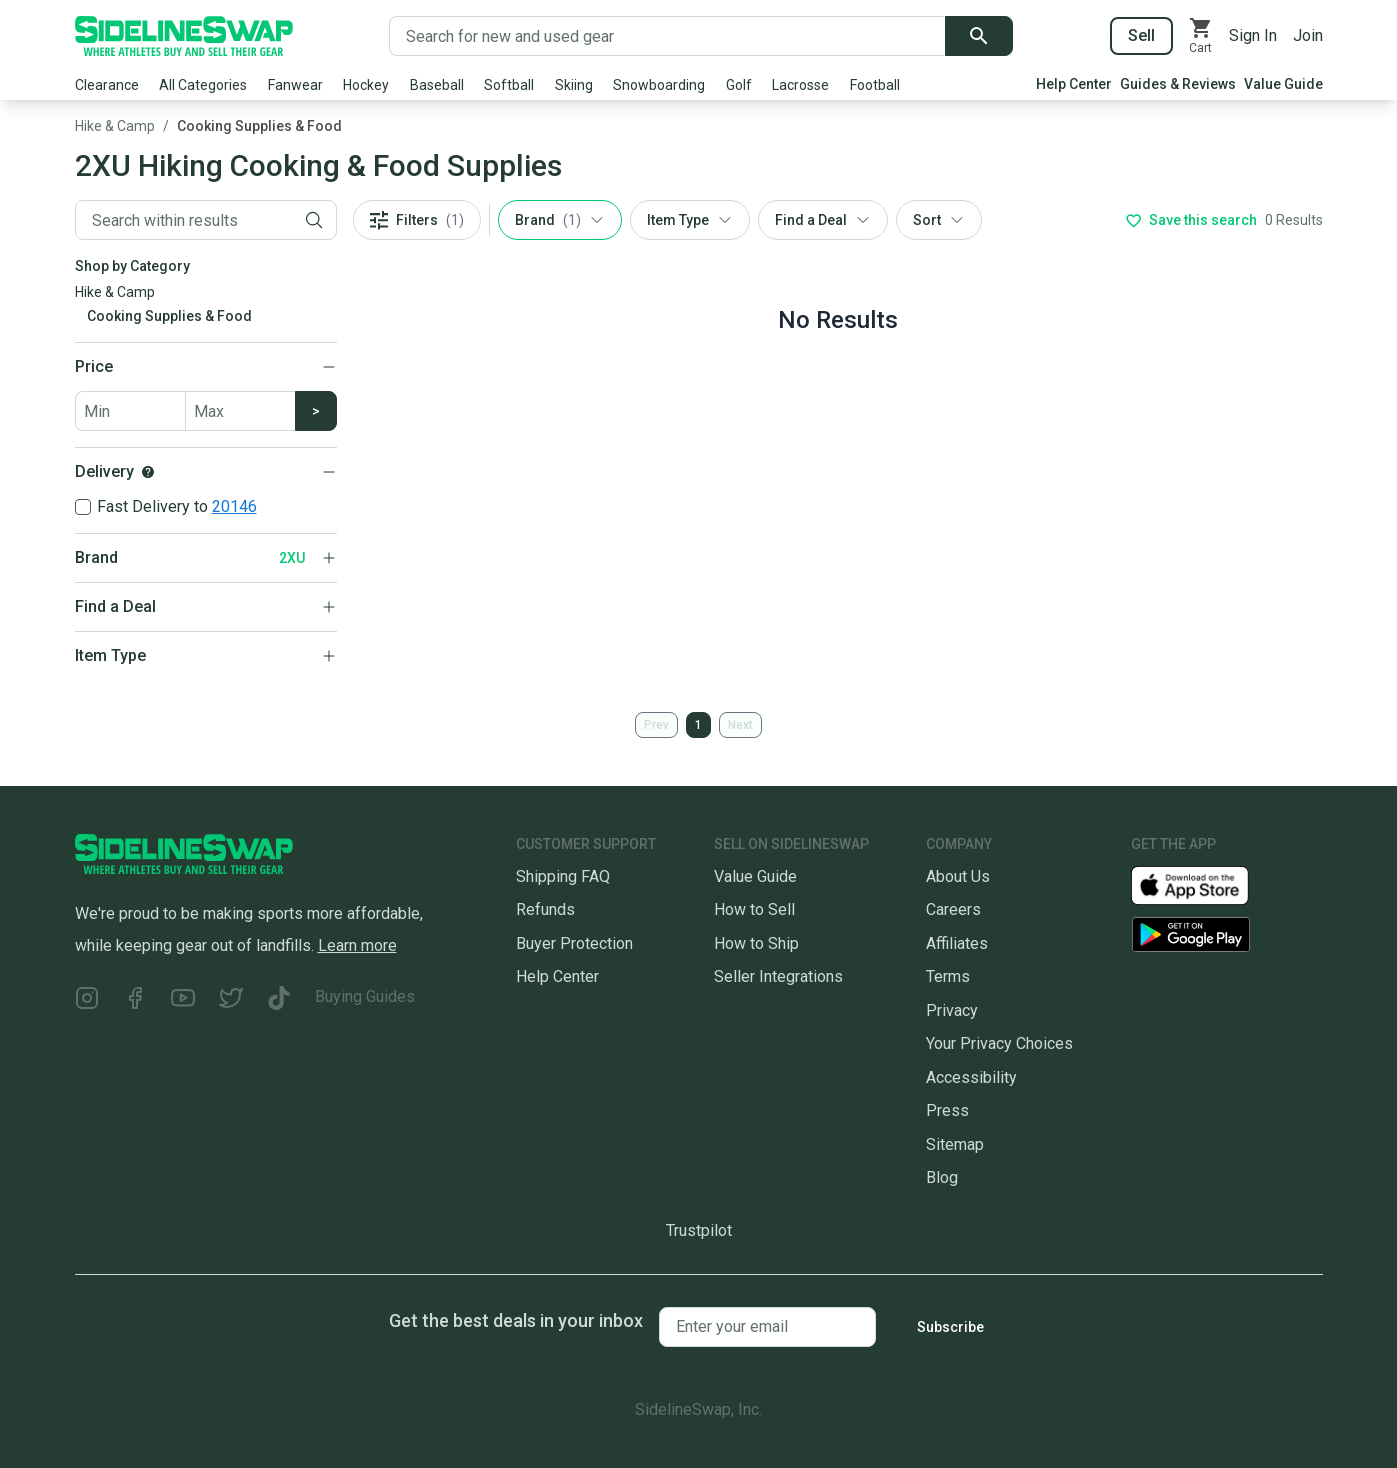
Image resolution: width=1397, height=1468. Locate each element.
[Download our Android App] (1227, 934)
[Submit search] (979, 36)
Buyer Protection (574, 943)
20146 (234, 506)
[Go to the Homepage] (184, 36)
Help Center (1074, 84)
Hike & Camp (115, 126)
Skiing (574, 85)
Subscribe (950, 1327)
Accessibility (971, 1077)
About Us (958, 876)
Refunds (545, 909)
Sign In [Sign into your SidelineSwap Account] (1253, 35)
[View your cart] (1201, 36)
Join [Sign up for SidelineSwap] (1308, 35)
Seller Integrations (778, 976)
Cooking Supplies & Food (259, 126)
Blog (942, 1177)
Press (947, 1110)
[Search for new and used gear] (667, 36)
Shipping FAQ (563, 876)
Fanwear (295, 85)
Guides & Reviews (1178, 84)
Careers (953, 909)
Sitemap (955, 1144)
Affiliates (957, 943)
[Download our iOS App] (1206, 884)
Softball (509, 85)
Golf (739, 85)
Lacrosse (800, 85)
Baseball (437, 85)
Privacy (952, 1010)
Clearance (107, 85)
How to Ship (756, 943)
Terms (948, 976)
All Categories (203, 85)
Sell (1141, 35)
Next (740, 725)
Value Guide (1283, 84)
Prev (656, 725)
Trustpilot (699, 1230)
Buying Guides (365, 996)
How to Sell (754, 909)
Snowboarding (659, 85)
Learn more (357, 945)
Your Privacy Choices (999, 1043)
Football (875, 85)
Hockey (366, 85)
